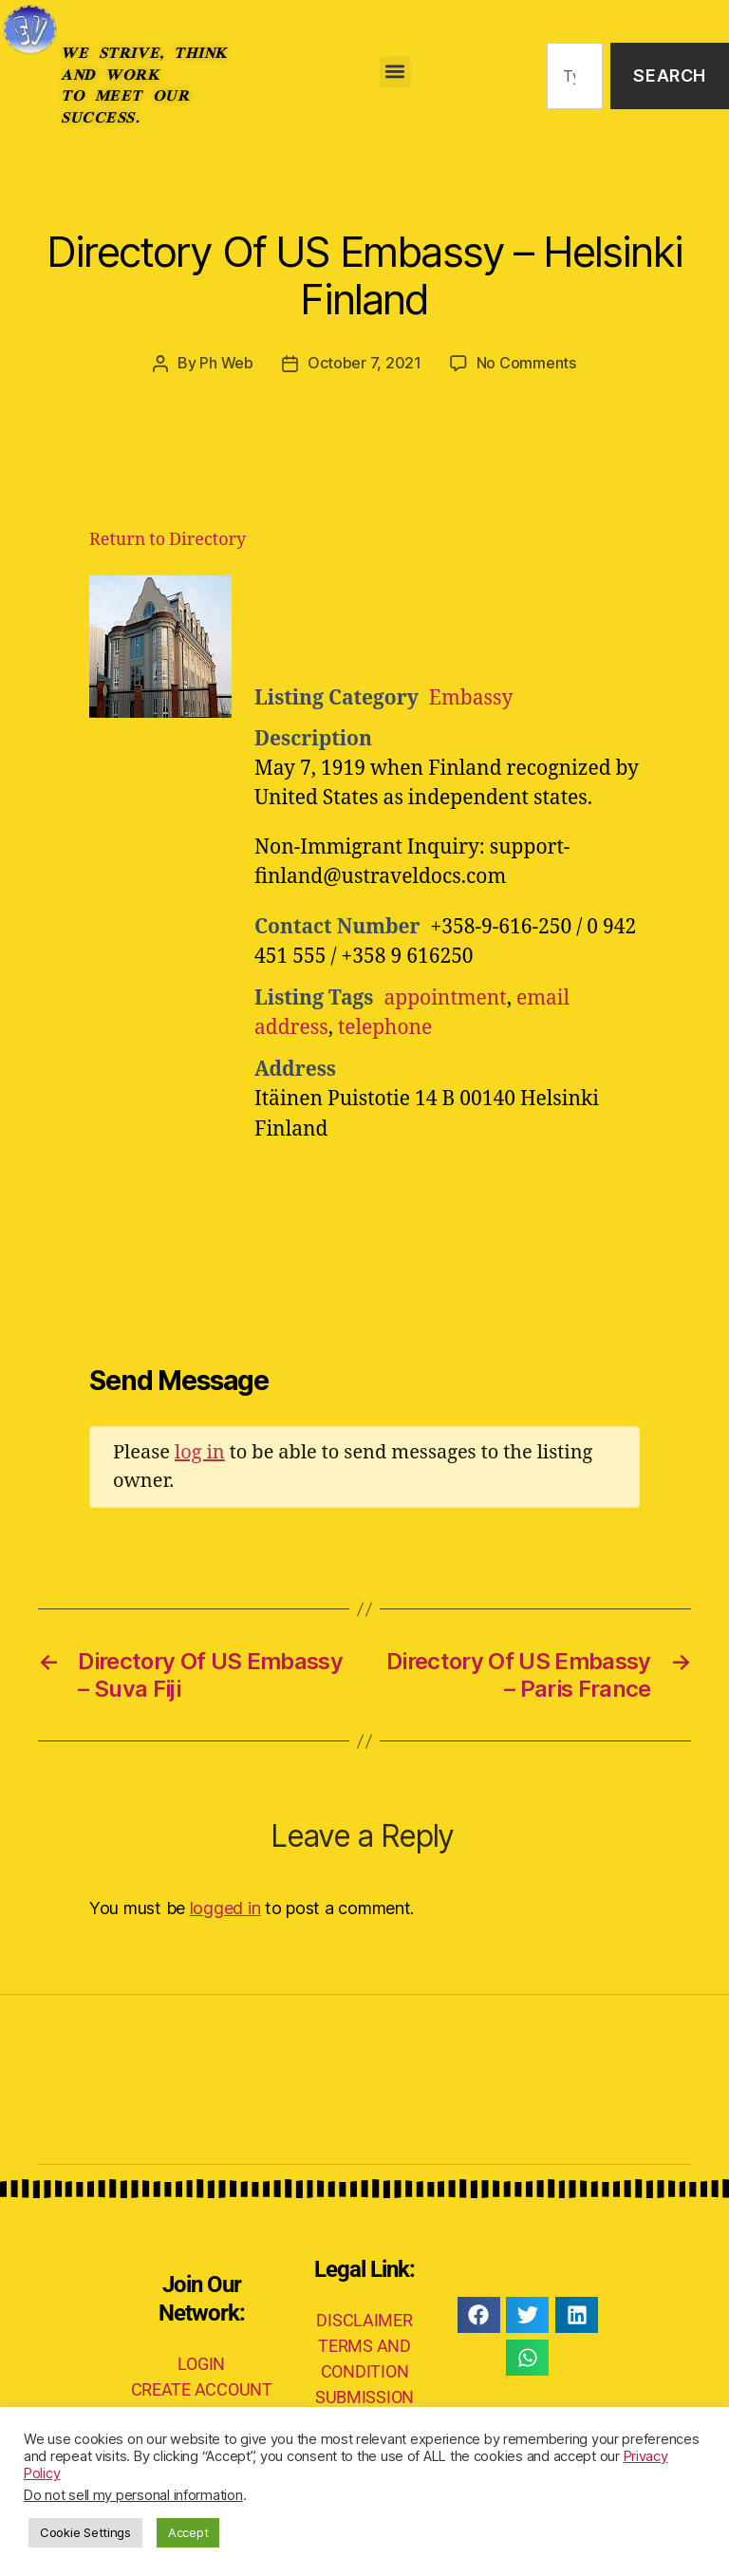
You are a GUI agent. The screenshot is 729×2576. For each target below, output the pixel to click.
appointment (444, 997)
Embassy (471, 697)
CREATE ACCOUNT (201, 2388)
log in (200, 1451)
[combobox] (575, 76)
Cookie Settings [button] (85, 2532)
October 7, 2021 (364, 362)
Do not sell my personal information (133, 2495)
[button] (395, 71)
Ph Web (225, 362)
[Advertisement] (488, 621)
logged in (225, 1907)
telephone (385, 1027)
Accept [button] (188, 2532)
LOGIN (201, 2363)
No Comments (526, 362)
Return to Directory (167, 539)
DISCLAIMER (364, 2319)
